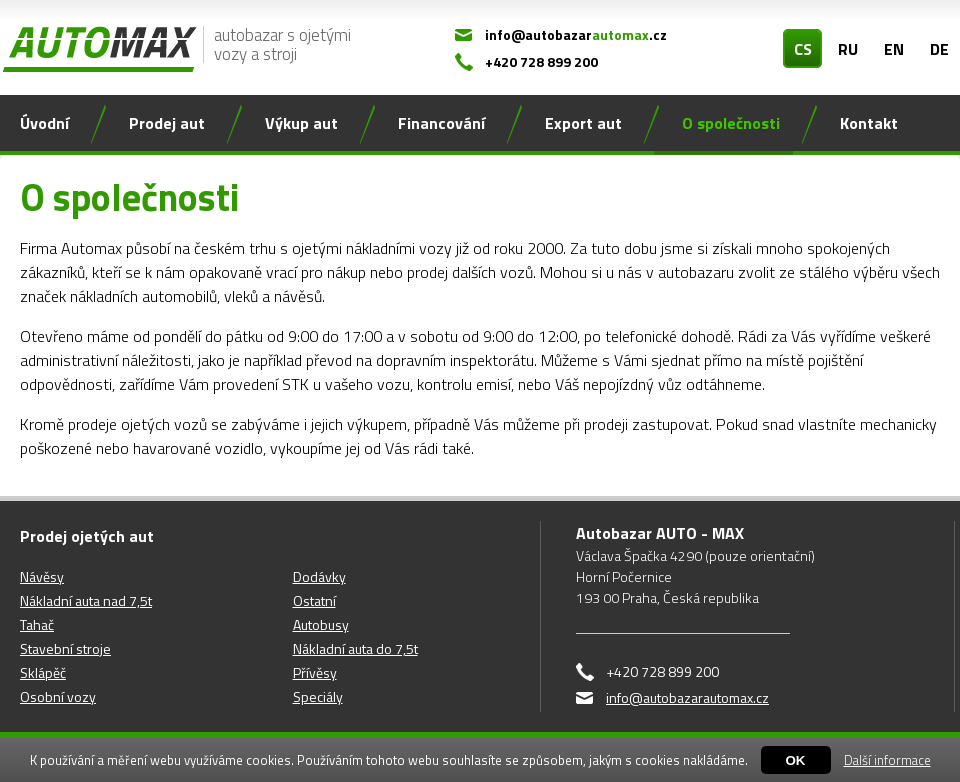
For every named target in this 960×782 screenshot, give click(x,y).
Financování (441, 123)
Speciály (318, 696)
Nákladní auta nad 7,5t (86, 600)
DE (939, 49)
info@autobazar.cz (576, 34)
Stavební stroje (65, 648)
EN (894, 49)
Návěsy (42, 576)
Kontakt (869, 123)
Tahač (37, 624)
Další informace (887, 760)
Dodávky (319, 576)
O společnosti (731, 123)
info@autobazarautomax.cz (687, 697)
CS (803, 49)
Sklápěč (43, 672)
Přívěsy (315, 672)
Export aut (583, 123)
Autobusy (321, 624)
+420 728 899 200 (541, 61)
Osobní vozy (58, 696)
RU (848, 49)
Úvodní (44, 123)
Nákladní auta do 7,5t (355, 648)
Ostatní (314, 600)
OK (796, 760)
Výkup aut (301, 123)
